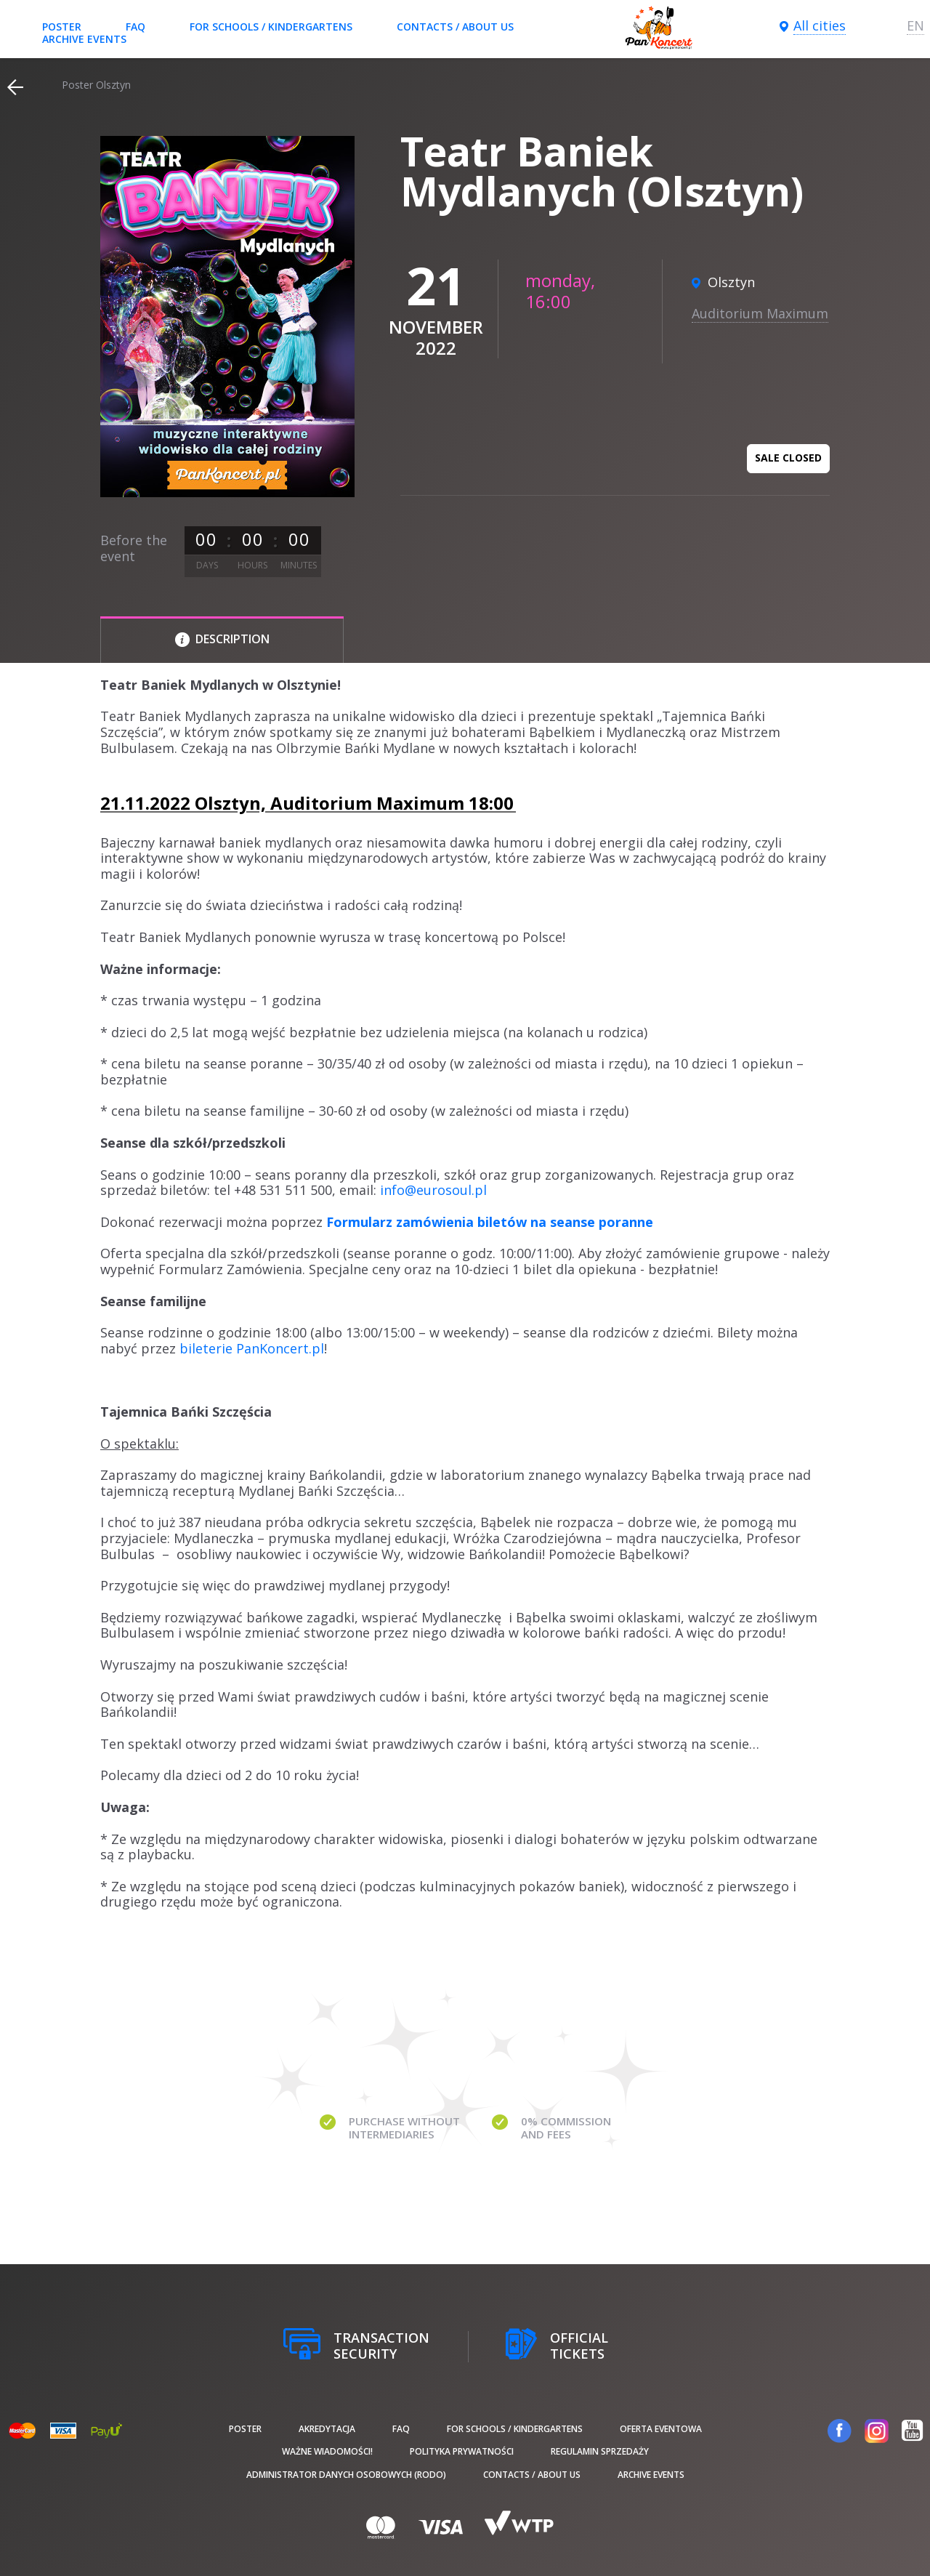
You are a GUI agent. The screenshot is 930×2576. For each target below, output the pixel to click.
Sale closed (788, 457)
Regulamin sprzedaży (600, 2451)
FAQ (135, 26)
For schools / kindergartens (271, 26)
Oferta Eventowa (661, 2429)
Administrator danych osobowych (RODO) (346, 2474)
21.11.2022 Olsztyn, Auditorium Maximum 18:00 (307, 803)
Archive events (84, 39)
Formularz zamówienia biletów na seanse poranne (489, 1222)
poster (61, 26)
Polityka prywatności (462, 2451)
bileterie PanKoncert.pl (251, 1348)
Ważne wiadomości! (327, 2451)
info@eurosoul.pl (433, 1190)
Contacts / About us (455, 26)
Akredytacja (327, 2429)
